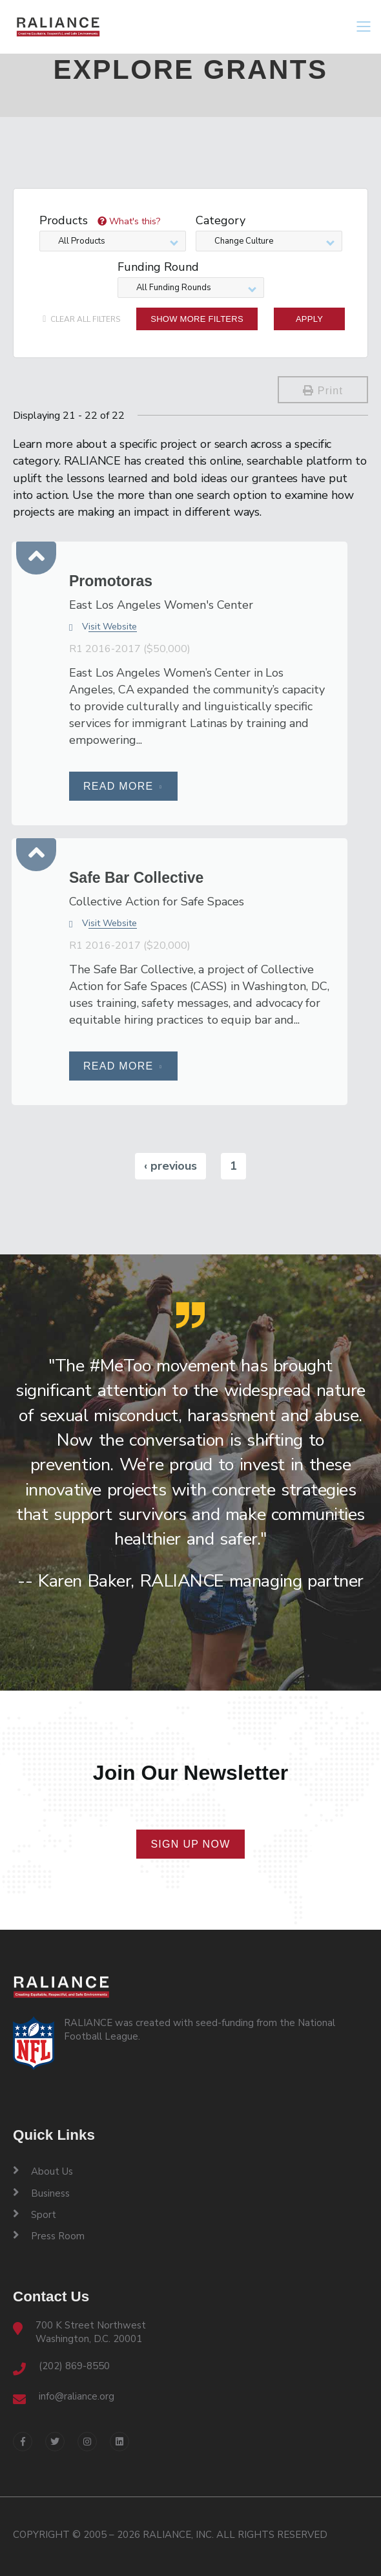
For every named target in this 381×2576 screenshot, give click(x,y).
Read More (122, 786)
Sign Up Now (190, 1844)
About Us (43, 2171)
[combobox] (112, 241)
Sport (34, 2214)
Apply (309, 319)
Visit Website (103, 627)
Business (41, 2193)
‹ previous (170, 1166)
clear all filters (81, 319)
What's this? (129, 221)
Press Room (49, 2236)
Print (323, 390)
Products (99, 221)
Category (220, 221)
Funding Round (158, 268)
